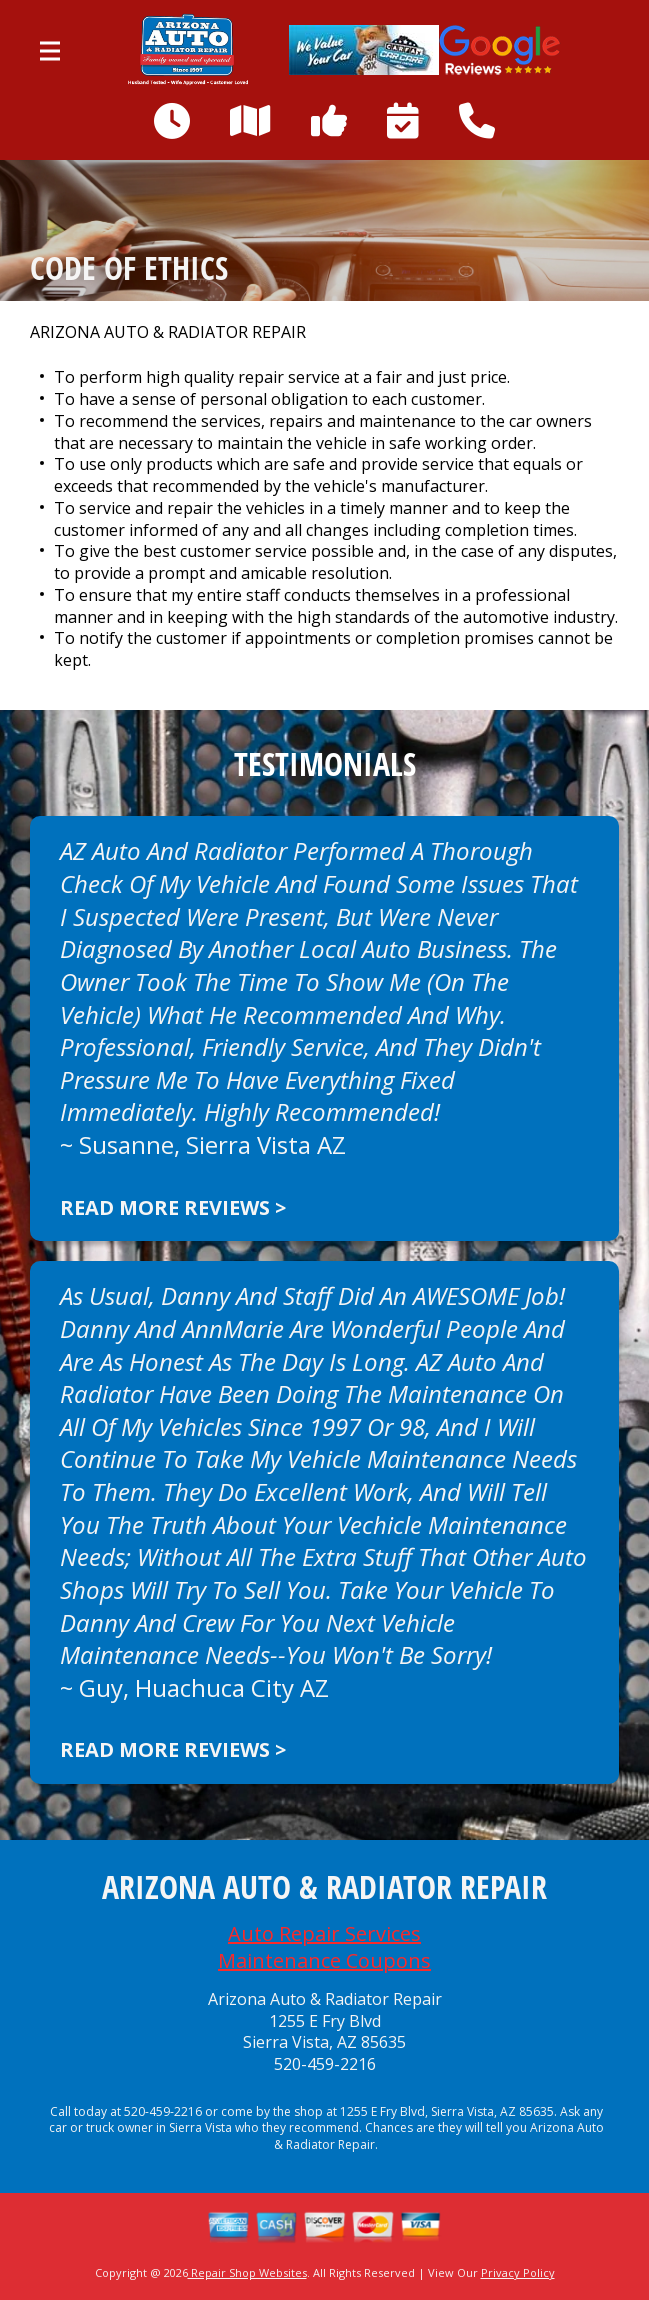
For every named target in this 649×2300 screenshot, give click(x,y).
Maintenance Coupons (324, 1960)
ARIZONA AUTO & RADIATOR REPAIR (168, 332)
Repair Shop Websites (247, 2272)
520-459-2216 (325, 2064)
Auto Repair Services (324, 1933)
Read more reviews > (173, 1207)
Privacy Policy (518, 2272)
